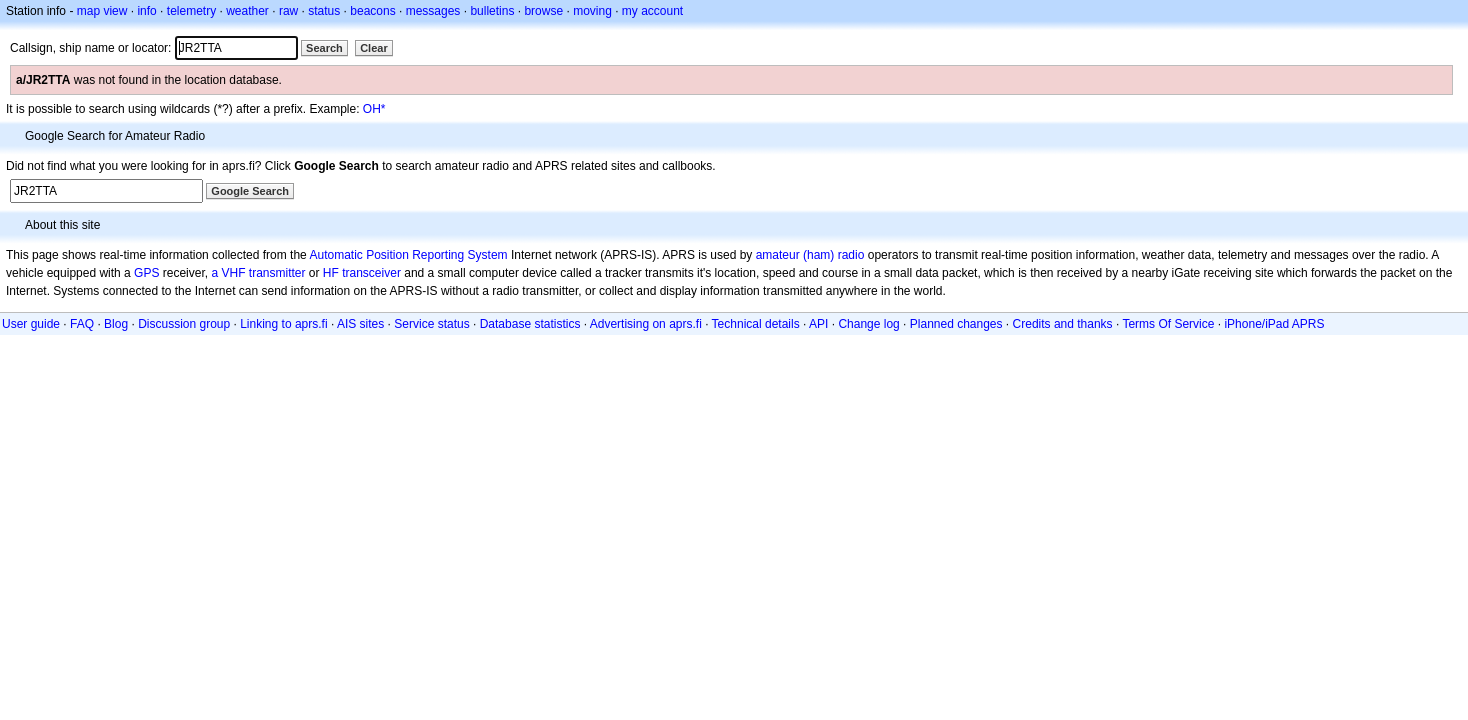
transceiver (371, 273)
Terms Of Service (1168, 324)
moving (592, 11)
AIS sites (360, 324)
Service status (431, 324)
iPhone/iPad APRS (1274, 324)
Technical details (756, 324)
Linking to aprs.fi (283, 324)
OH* (374, 109)
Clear (374, 48)
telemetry (191, 11)
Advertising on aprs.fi (646, 324)
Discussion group (184, 324)
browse (543, 11)
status (324, 11)
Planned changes (956, 324)
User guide (31, 324)
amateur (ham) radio (810, 255)
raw (288, 11)
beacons (372, 11)
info (146, 11)
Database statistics (530, 324)
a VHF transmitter (258, 273)
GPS (146, 273)
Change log (868, 324)
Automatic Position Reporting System (408, 255)
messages (433, 11)
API (818, 324)
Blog (116, 324)
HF (331, 273)
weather (247, 11)
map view (102, 11)
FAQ (82, 324)
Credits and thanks (1063, 324)
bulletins (492, 11)
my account (652, 11)
